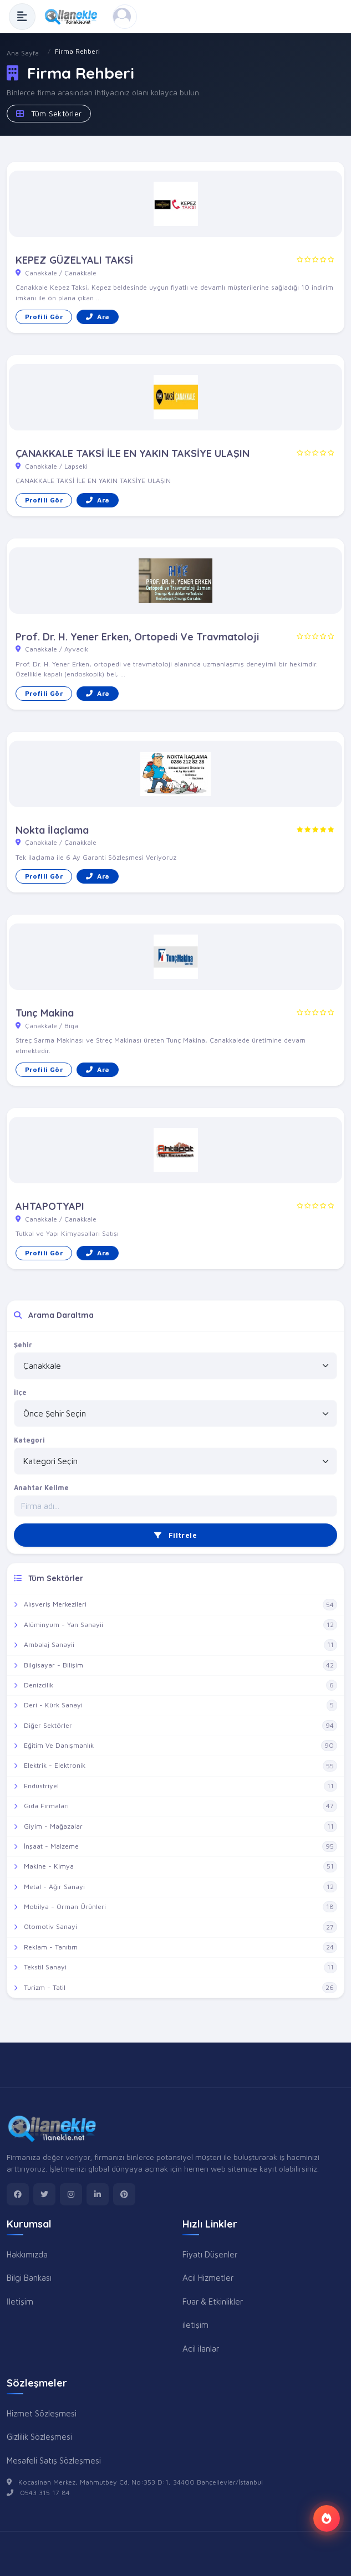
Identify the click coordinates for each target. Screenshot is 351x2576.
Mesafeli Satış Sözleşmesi (54, 2460)
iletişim (195, 2324)
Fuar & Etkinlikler (212, 2301)
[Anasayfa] (74, 16)
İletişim (20, 2301)
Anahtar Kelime (41, 1488)
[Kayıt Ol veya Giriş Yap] (125, 16)
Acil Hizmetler (207, 2277)
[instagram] (71, 2194)
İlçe (20, 1392)
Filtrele (175, 1535)
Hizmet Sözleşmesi (42, 2413)
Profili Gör (44, 316)
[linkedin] (98, 2194)
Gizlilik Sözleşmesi (39, 2436)
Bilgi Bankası (29, 2277)
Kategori (29, 1440)
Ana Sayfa (23, 53)
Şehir (23, 1345)
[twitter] (44, 2194)
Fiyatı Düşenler (209, 2254)
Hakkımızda (27, 2254)
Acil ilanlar (200, 2348)
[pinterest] (124, 2194)
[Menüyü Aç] (22, 16)
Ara (97, 316)
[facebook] (18, 2194)
